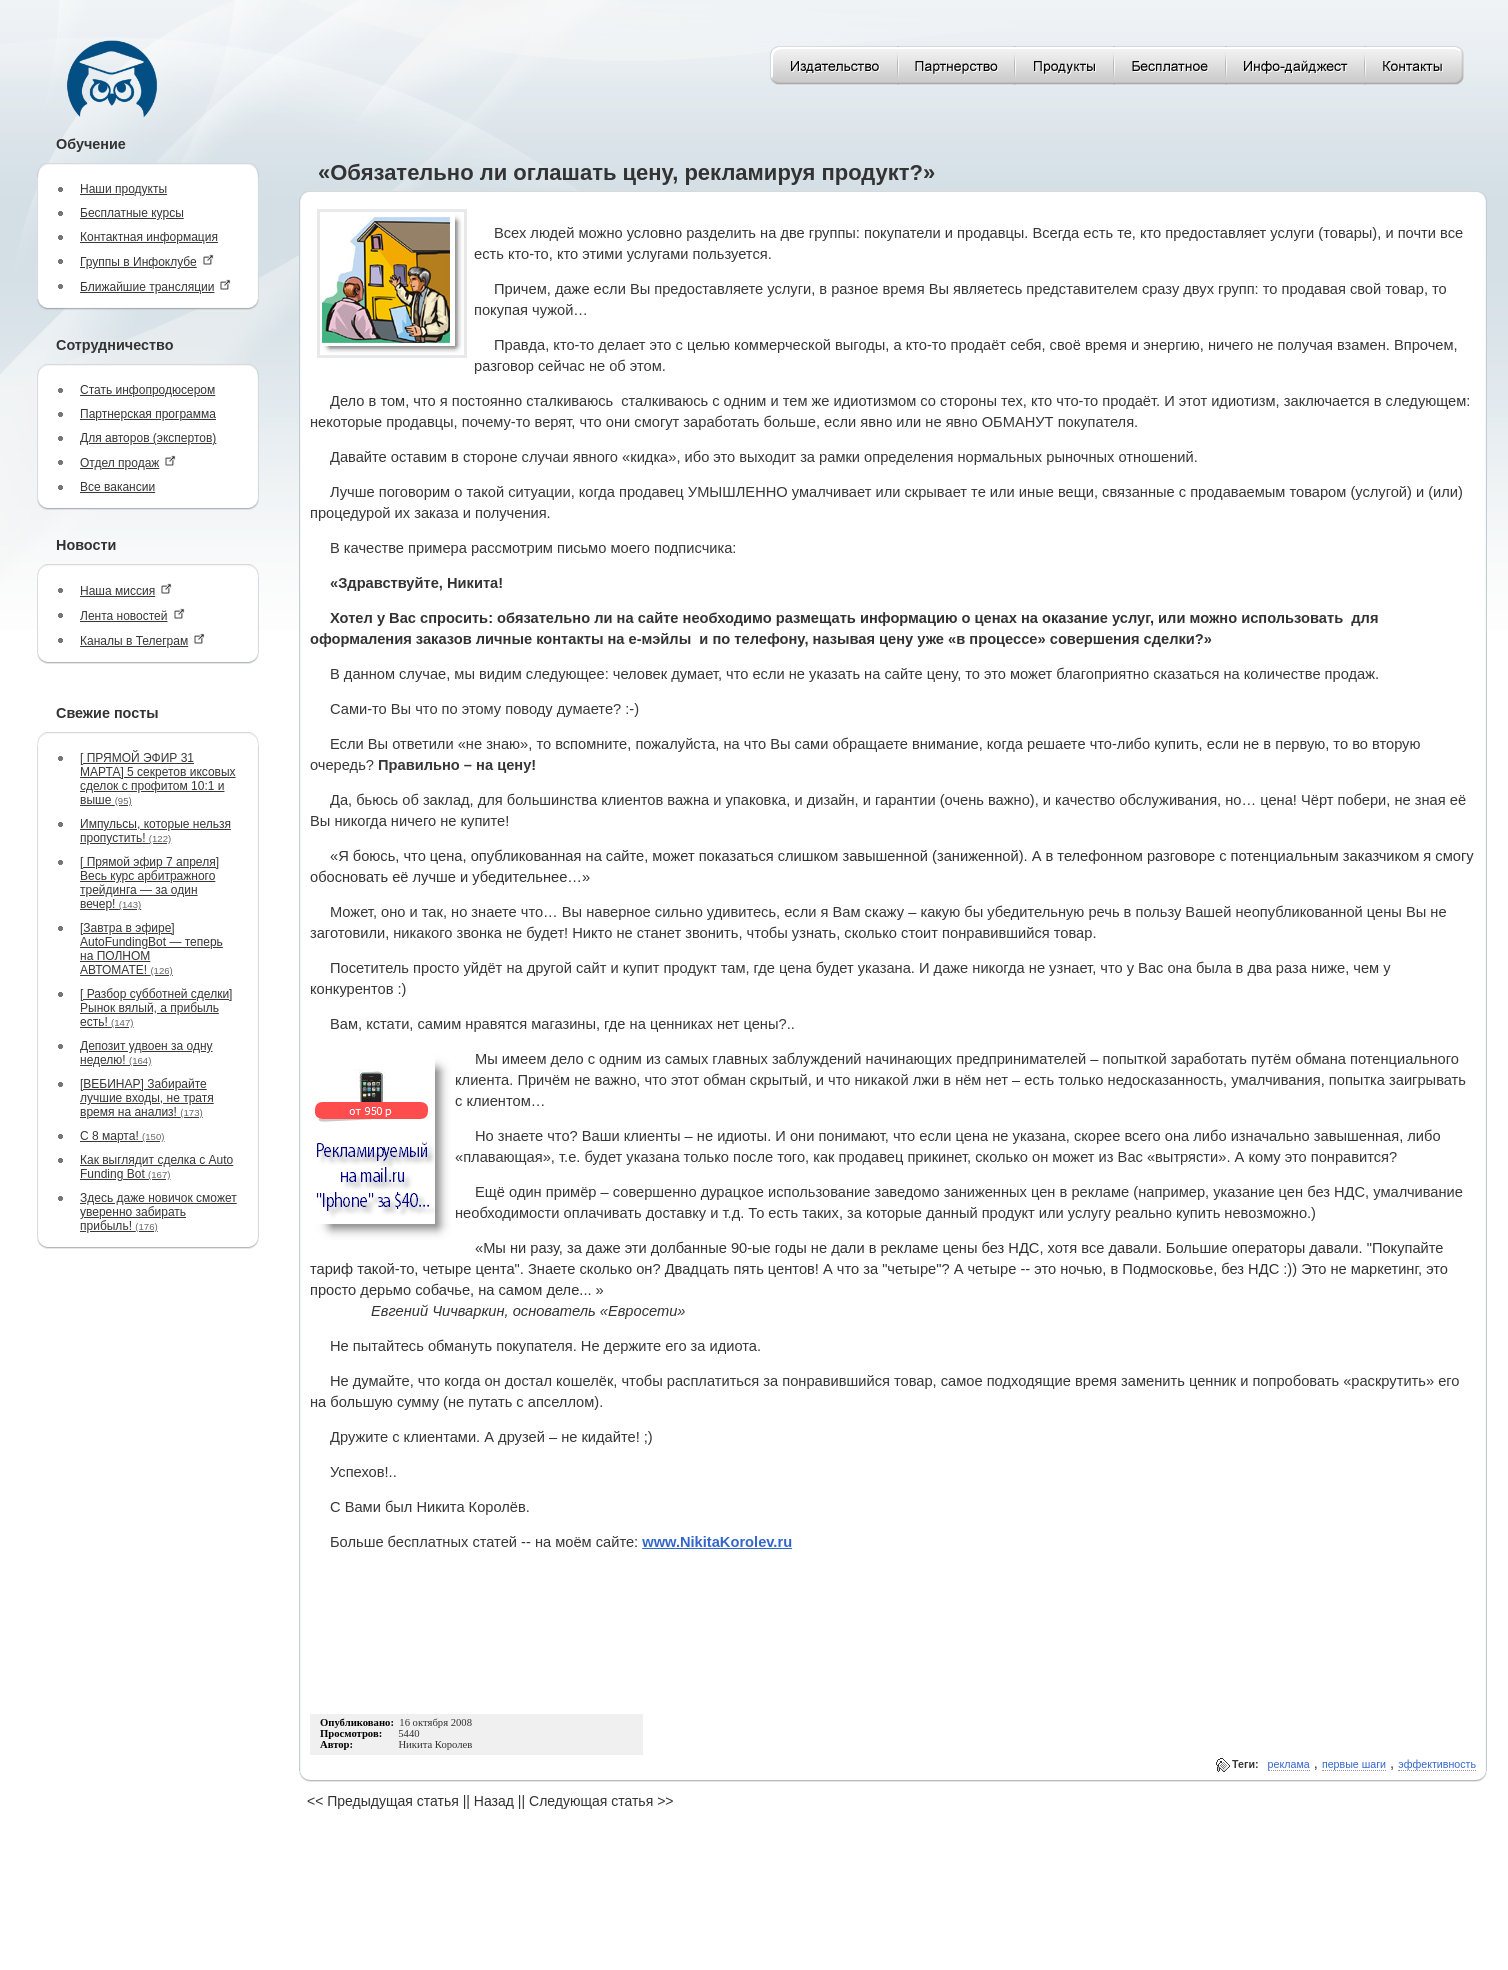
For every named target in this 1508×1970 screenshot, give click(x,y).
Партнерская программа (148, 414)
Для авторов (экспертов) (148, 438)
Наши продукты (123, 189)
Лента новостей (132, 615)
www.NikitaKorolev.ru (717, 1542)
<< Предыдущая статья (383, 1801)
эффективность (1437, 1764)
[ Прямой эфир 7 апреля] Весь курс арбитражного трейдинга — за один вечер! (149, 883)
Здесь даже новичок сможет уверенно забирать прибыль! (158, 1212)
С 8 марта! (122, 1136)
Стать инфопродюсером (147, 390)
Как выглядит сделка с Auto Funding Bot (156, 1167)
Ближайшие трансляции (155, 286)
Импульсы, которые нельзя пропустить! (155, 831)
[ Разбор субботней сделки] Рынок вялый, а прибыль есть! (156, 1008)
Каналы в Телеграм (142, 640)
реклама (1289, 1764)
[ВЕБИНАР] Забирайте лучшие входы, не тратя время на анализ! (147, 1098)
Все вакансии (117, 487)
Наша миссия (126, 590)
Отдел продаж (128, 462)
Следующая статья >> (601, 1801)
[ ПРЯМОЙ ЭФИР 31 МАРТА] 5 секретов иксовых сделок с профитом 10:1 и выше (158, 779)
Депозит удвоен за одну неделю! (146, 1053)
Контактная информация (149, 237)
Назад (494, 1801)
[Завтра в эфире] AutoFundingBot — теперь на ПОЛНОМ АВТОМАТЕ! (151, 949)
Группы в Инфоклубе (147, 261)
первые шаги (1354, 1764)
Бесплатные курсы (132, 213)
